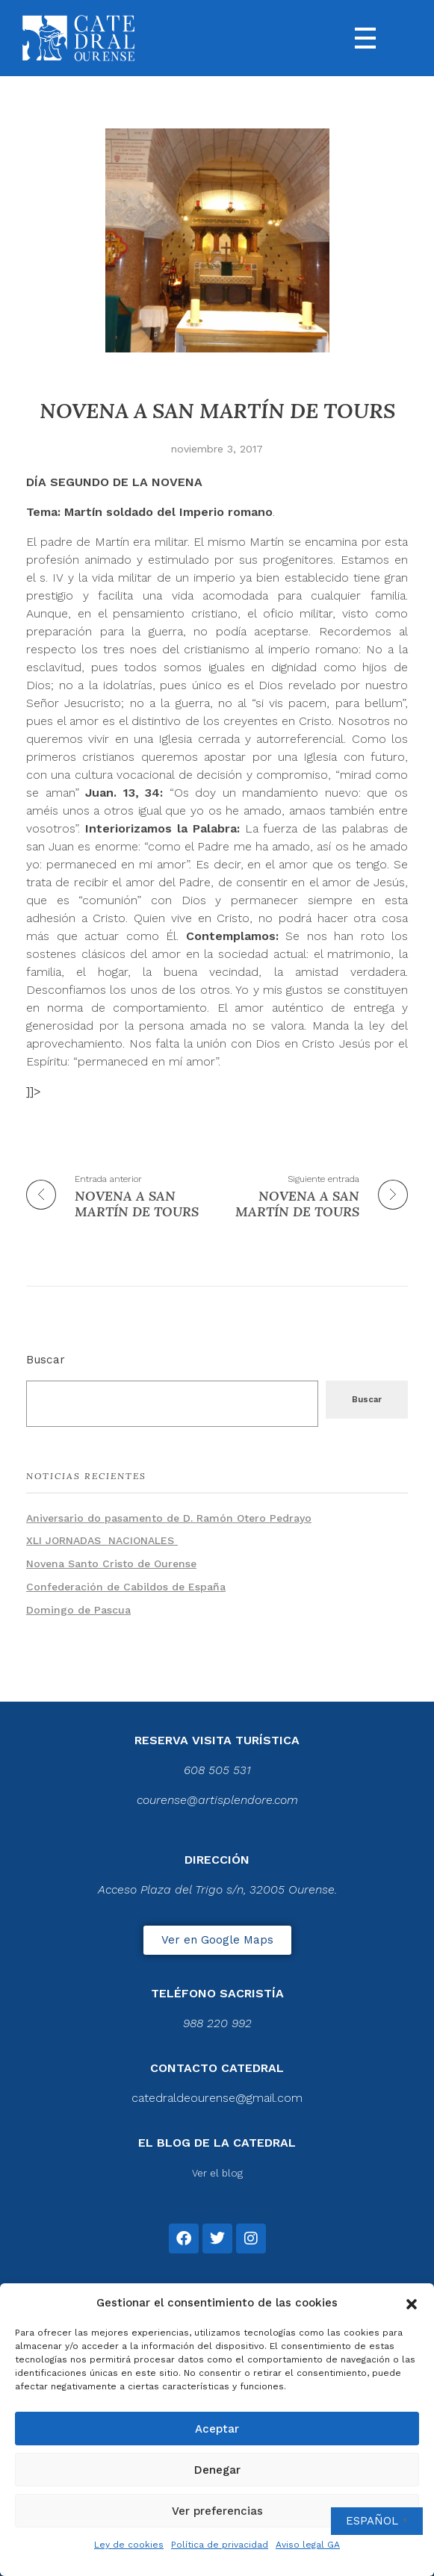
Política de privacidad (219, 2544)
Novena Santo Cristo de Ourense (111, 1563)
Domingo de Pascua (78, 1610)
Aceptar (217, 2429)
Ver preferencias (217, 2511)
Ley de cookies (129, 2544)
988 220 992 (217, 2023)
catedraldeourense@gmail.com (217, 2098)
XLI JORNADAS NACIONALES (102, 1540)
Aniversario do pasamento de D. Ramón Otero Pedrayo (168, 1518)
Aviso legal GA (308, 2544)
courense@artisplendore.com (217, 1800)
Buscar (45, 1359)
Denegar (217, 2470)
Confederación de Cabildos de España (126, 1587)
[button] (411, 2302)
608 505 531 (217, 1770)
